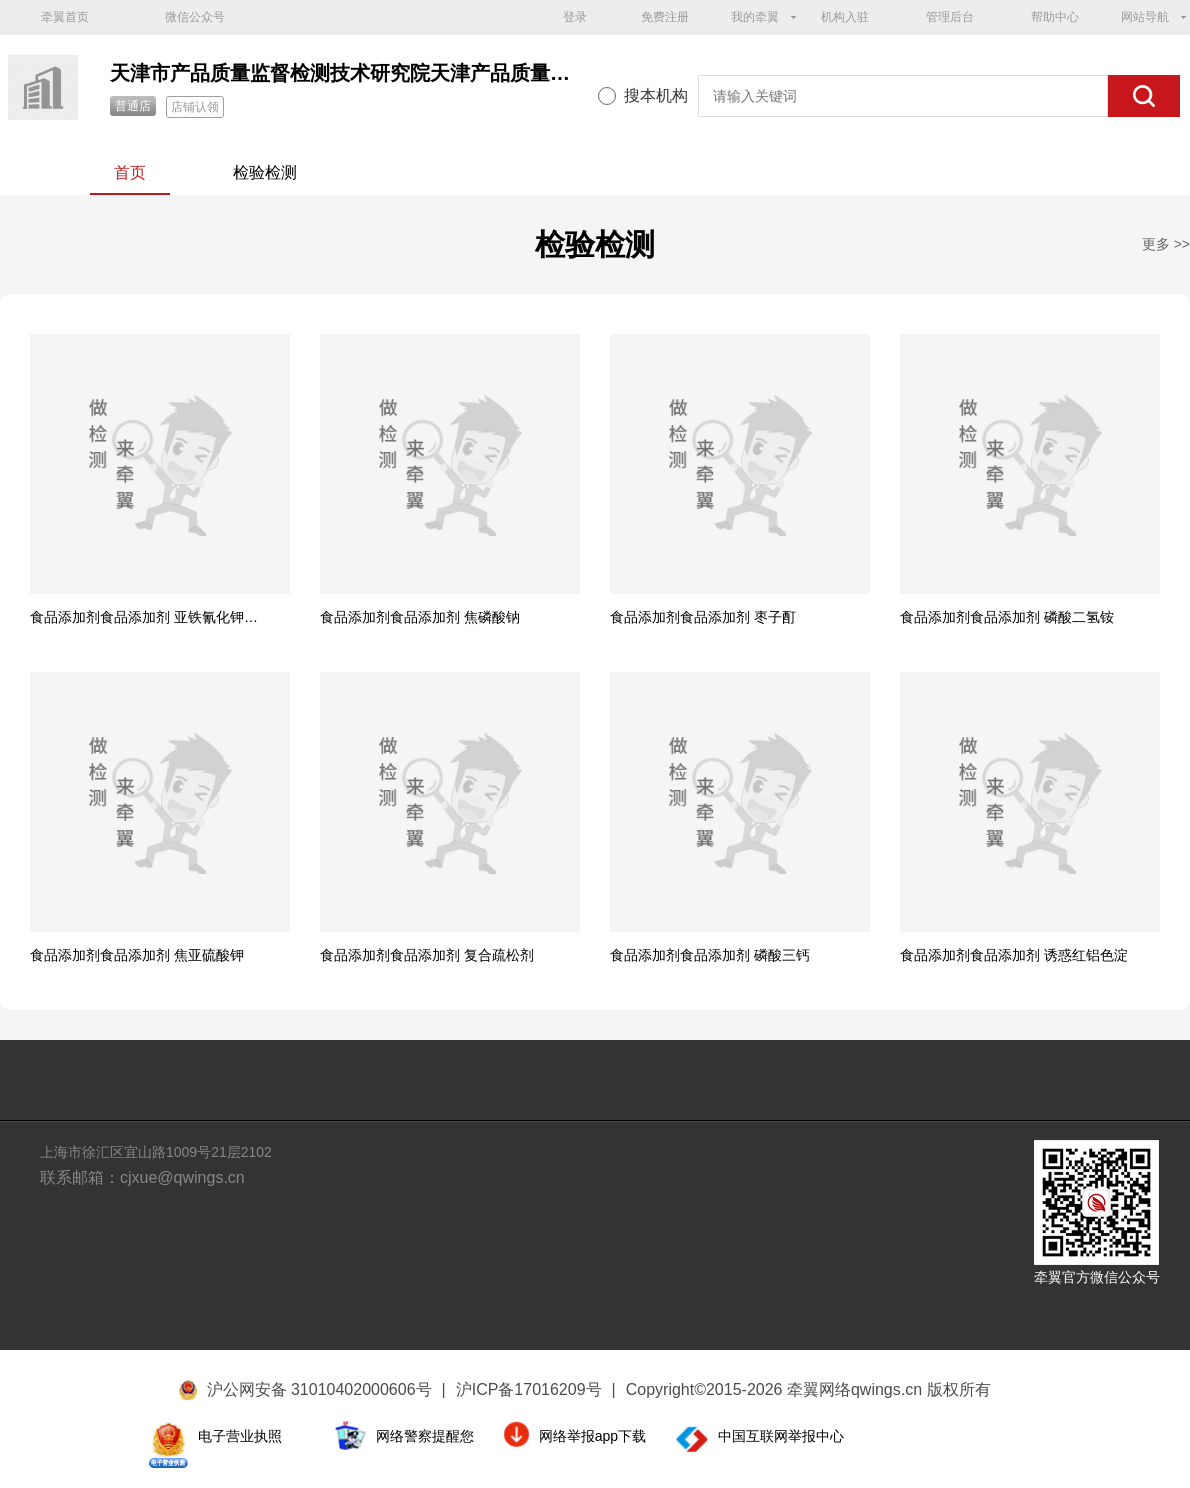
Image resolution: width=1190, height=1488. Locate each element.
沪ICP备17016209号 (536, 1389)
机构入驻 (845, 17)
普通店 (133, 106)
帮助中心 (1055, 17)
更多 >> (1166, 244)
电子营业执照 (240, 1436)
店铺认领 (195, 107)
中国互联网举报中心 (781, 1436)
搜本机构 (656, 95)
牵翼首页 (65, 17)
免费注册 (665, 17)
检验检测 (265, 172)
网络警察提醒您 (425, 1436)
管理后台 (950, 17)
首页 (130, 172)
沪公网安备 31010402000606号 (319, 1389)
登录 (575, 17)
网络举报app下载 (592, 1436)
